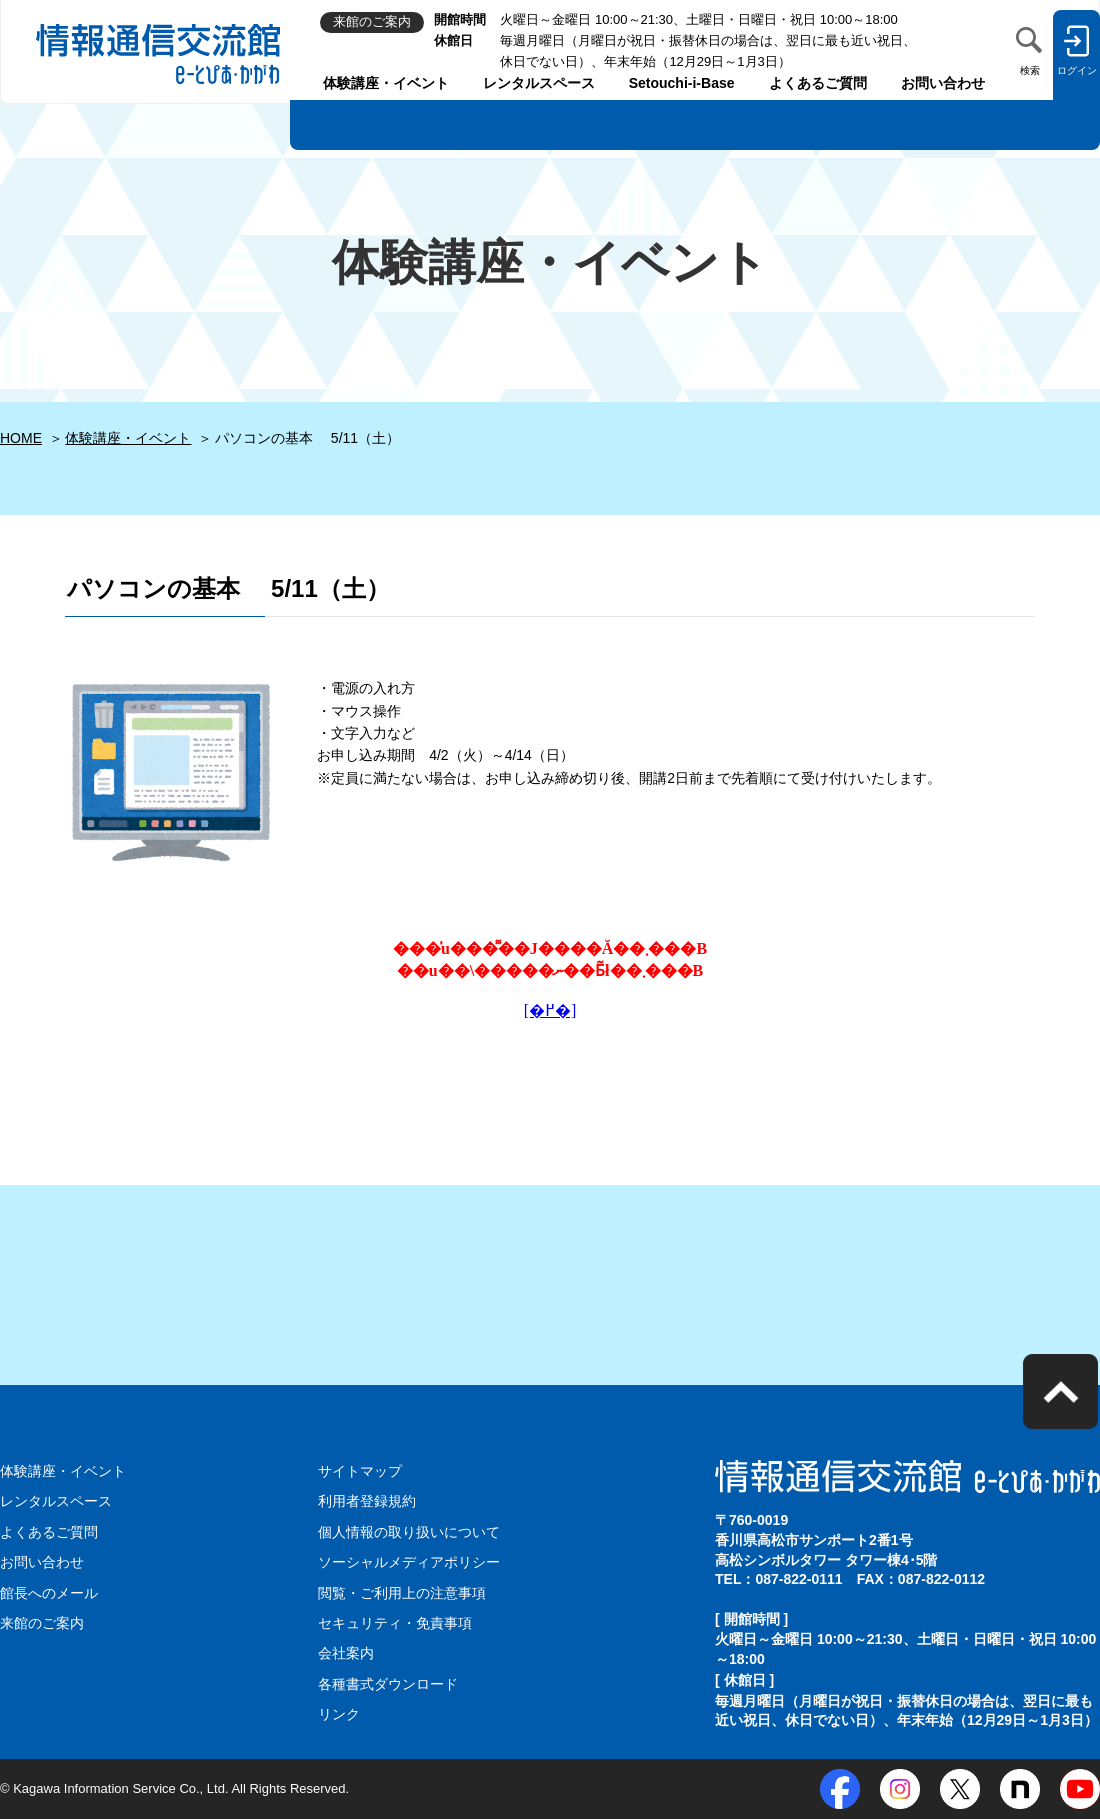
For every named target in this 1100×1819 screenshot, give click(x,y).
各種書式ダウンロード (388, 1684)
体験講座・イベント (386, 83)
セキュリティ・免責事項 (395, 1623)
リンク (339, 1714)
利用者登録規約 (367, 1501)
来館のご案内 (42, 1623)
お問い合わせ (943, 83)
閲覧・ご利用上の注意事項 (402, 1593)
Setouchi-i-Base (682, 83)
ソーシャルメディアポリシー (409, 1562)
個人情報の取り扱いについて (409, 1532)
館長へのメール (49, 1593)
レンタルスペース (539, 83)
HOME (21, 438)
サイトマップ (360, 1471)
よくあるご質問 (818, 83)
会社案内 (346, 1653)
